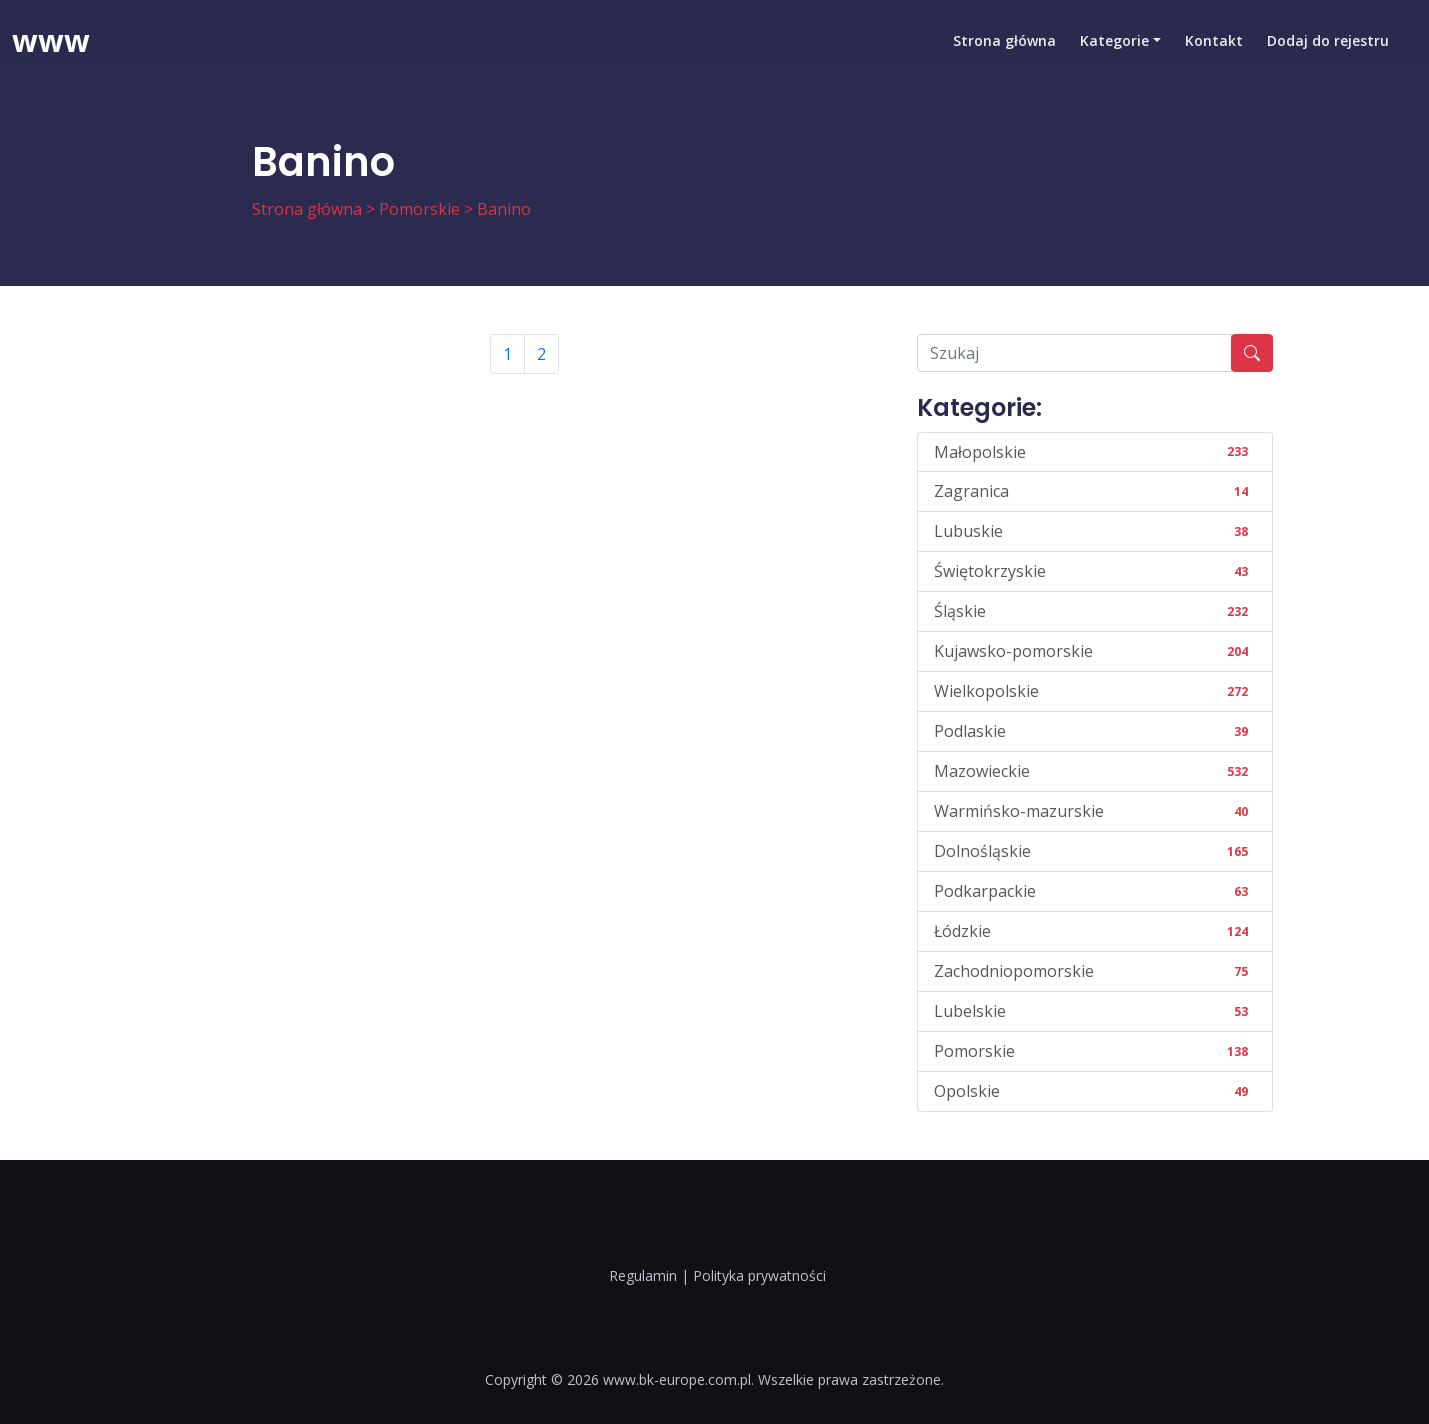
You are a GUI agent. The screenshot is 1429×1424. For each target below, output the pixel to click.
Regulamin (643, 1275)
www (51, 45)
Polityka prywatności (759, 1275)
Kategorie (1114, 44)
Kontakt (1214, 44)
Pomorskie (419, 209)
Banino (504, 209)
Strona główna (1004, 44)
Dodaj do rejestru (1328, 44)
